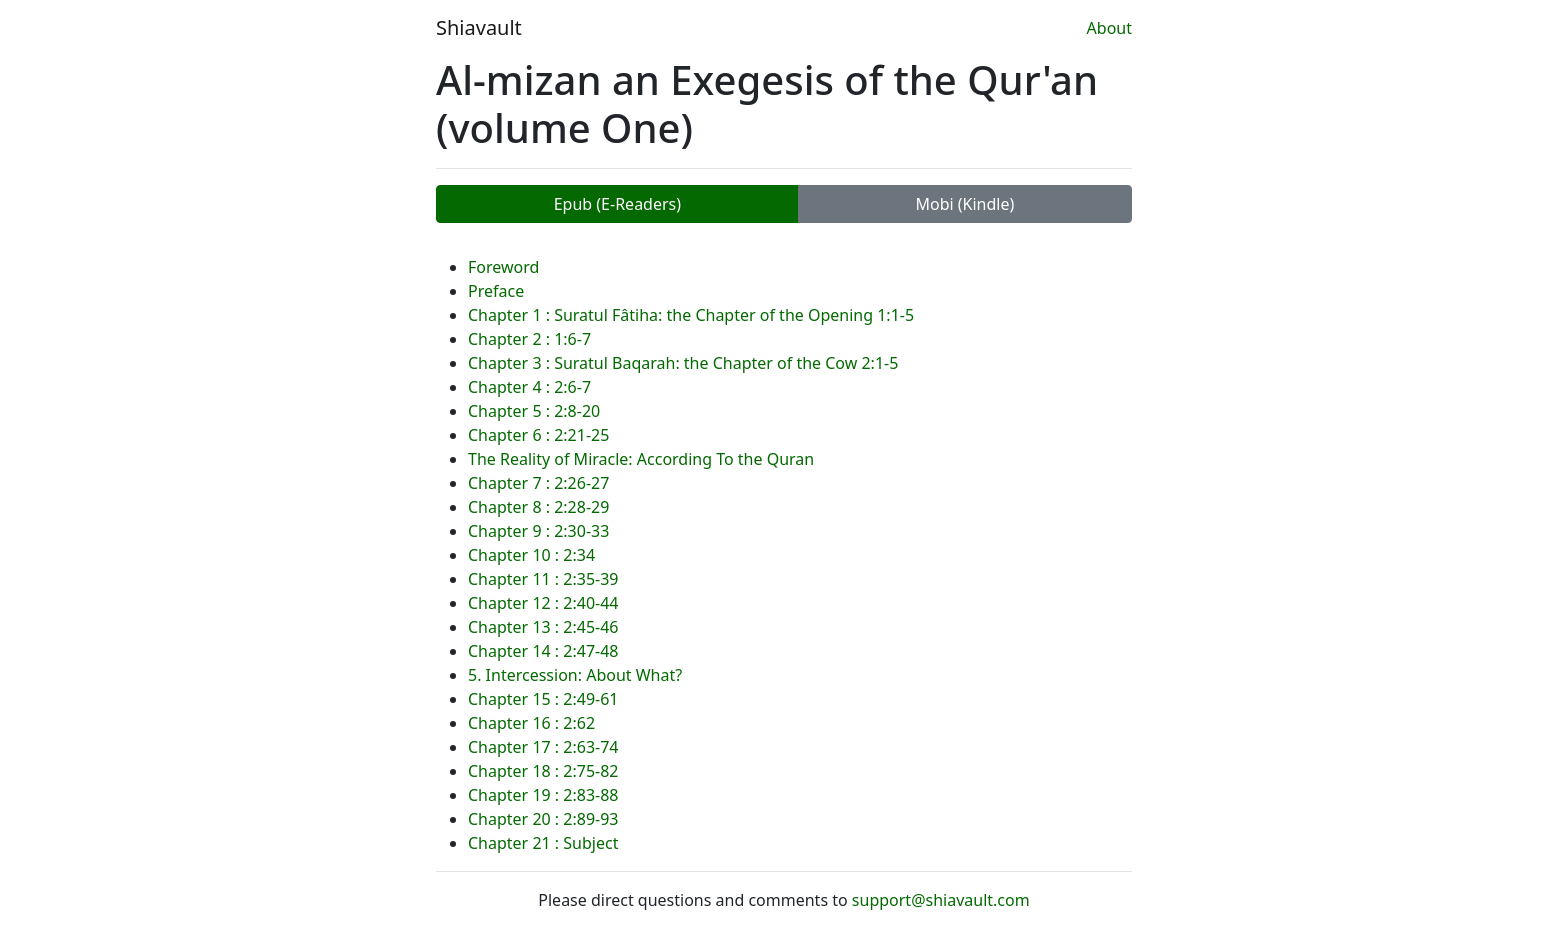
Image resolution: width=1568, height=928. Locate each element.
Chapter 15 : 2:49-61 (543, 699)
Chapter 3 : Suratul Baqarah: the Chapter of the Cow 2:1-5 (683, 363)
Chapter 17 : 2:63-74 (543, 747)
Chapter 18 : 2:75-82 (543, 771)
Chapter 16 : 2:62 (531, 723)
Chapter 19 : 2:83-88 (543, 795)
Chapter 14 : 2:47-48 (543, 651)
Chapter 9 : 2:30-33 (538, 531)
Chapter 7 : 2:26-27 (538, 483)
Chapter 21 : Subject (543, 843)
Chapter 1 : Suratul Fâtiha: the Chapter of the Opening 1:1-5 (691, 315)
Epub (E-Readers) (617, 204)
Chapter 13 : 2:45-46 (543, 627)
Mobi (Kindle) (964, 204)
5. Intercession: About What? (575, 675)
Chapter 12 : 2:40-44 (543, 603)
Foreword (503, 267)
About (1109, 28)
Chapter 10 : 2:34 (531, 555)
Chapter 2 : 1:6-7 (529, 339)
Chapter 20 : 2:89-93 (543, 819)
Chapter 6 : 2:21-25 (538, 435)
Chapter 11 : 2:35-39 (543, 579)
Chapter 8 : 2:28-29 (538, 507)
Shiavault (479, 27)
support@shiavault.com (941, 900)
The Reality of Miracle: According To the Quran (641, 459)
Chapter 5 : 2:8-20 (534, 411)
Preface (496, 291)
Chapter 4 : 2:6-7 (529, 387)
